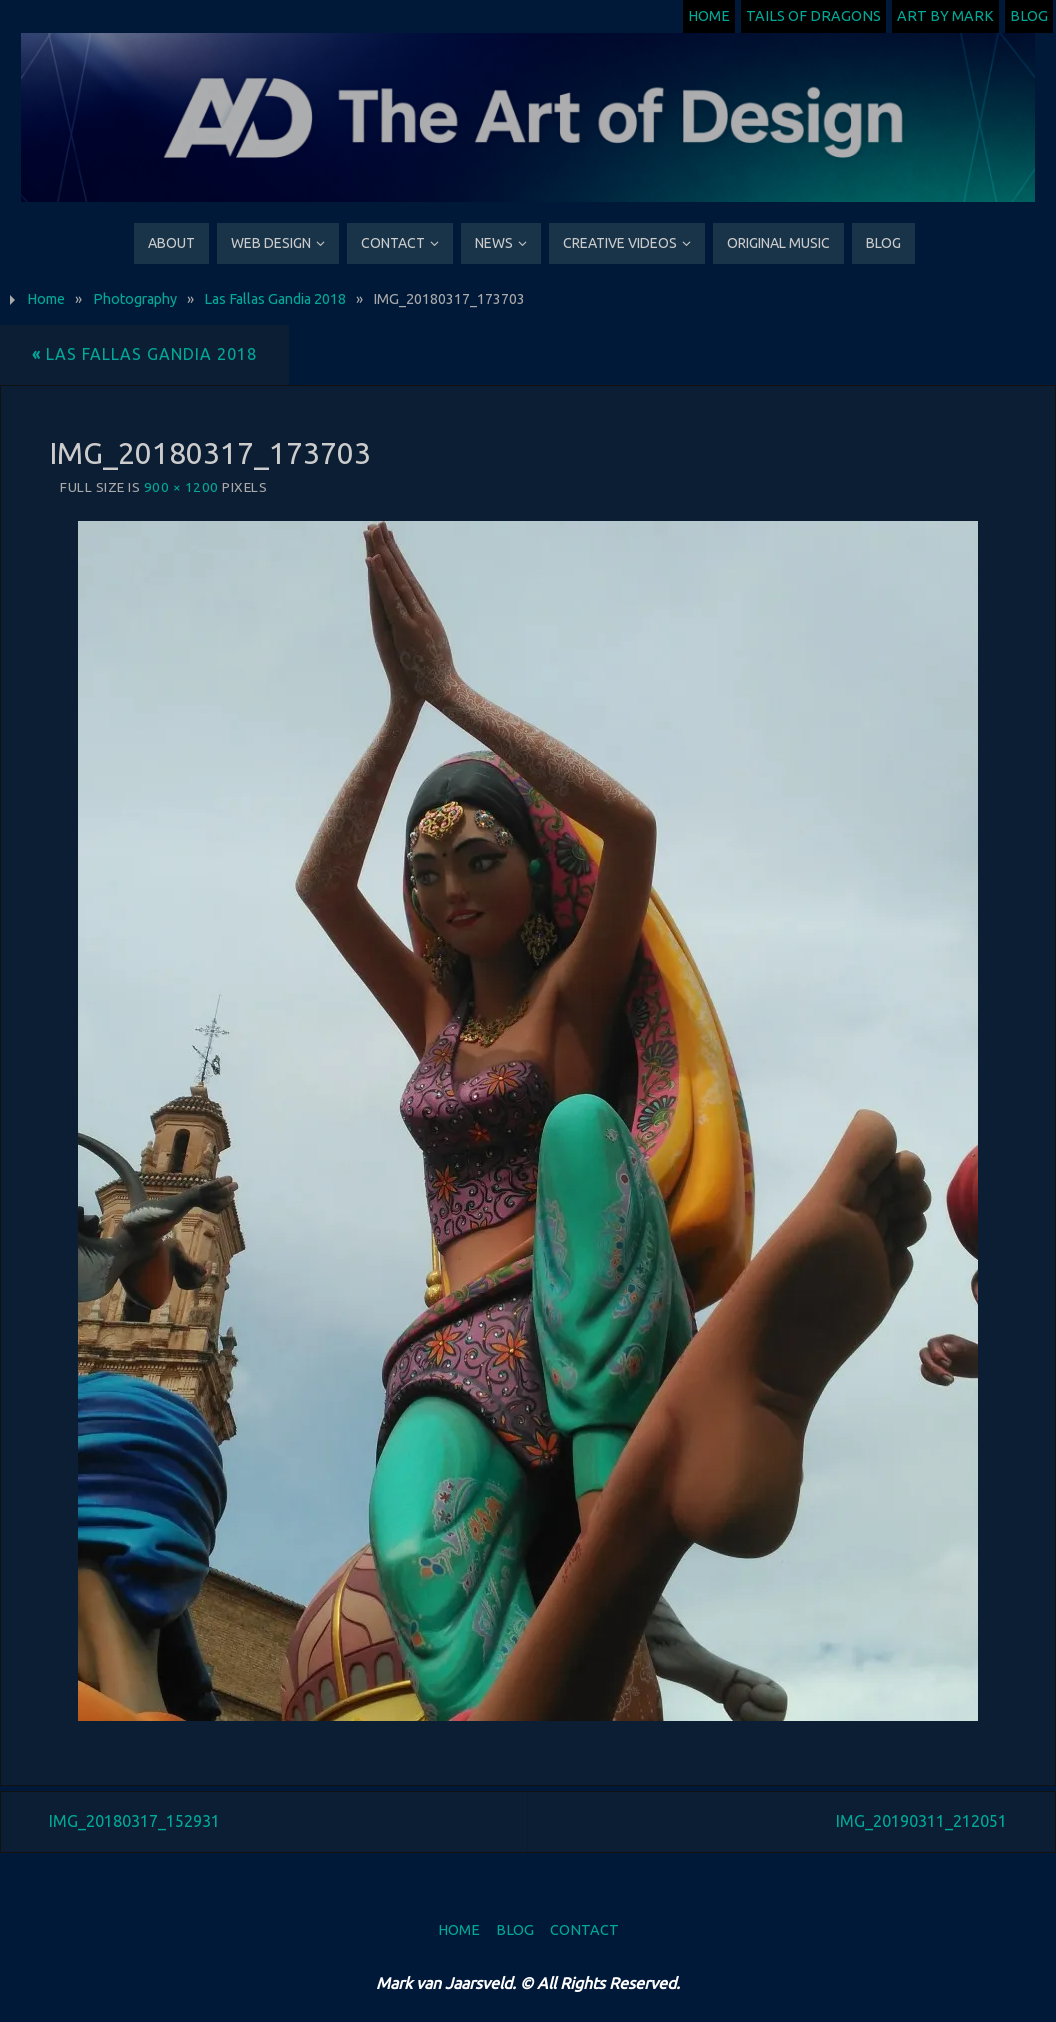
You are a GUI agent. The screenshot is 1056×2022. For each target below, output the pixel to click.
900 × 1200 (181, 487)
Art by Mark (945, 16)
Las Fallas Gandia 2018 (275, 299)
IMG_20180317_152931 (134, 1821)
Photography (135, 299)
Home (709, 16)
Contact (584, 1930)
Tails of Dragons (813, 16)
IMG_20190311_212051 (921, 1821)
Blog (1029, 16)
